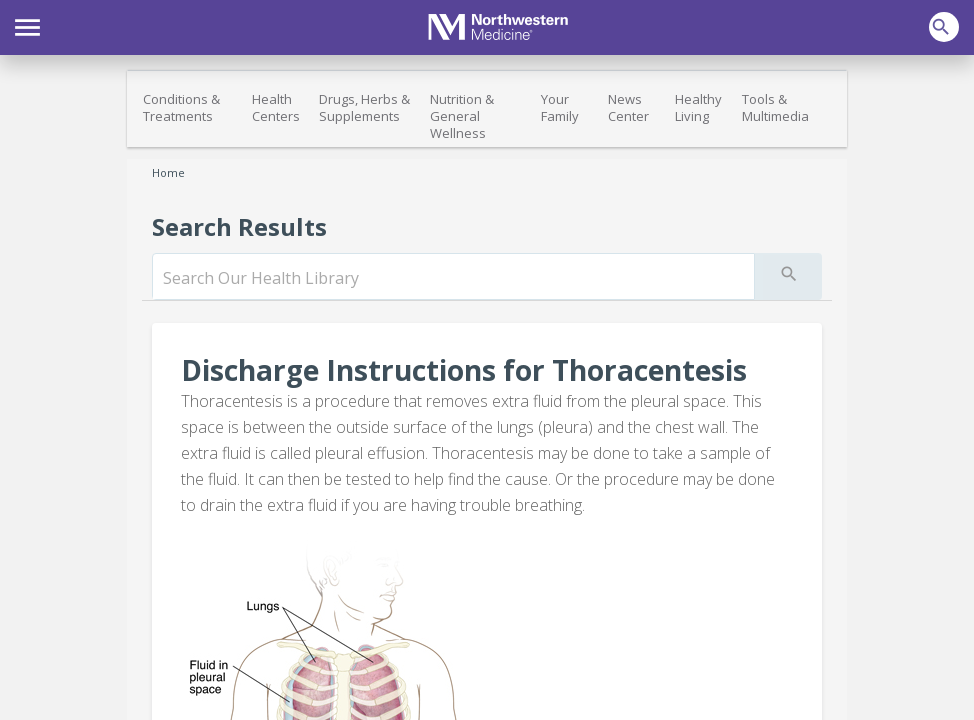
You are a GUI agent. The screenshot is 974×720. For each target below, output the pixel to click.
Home (168, 172)
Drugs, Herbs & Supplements (364, 107)
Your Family (560, 107)
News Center (628, 107)
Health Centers (276, 107)
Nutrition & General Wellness (462, 116)
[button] (27, 25)
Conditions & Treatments (181, 107)
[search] (453, 278)
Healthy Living (698, 107)
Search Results (239, 226)
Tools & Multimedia (775, 107)
